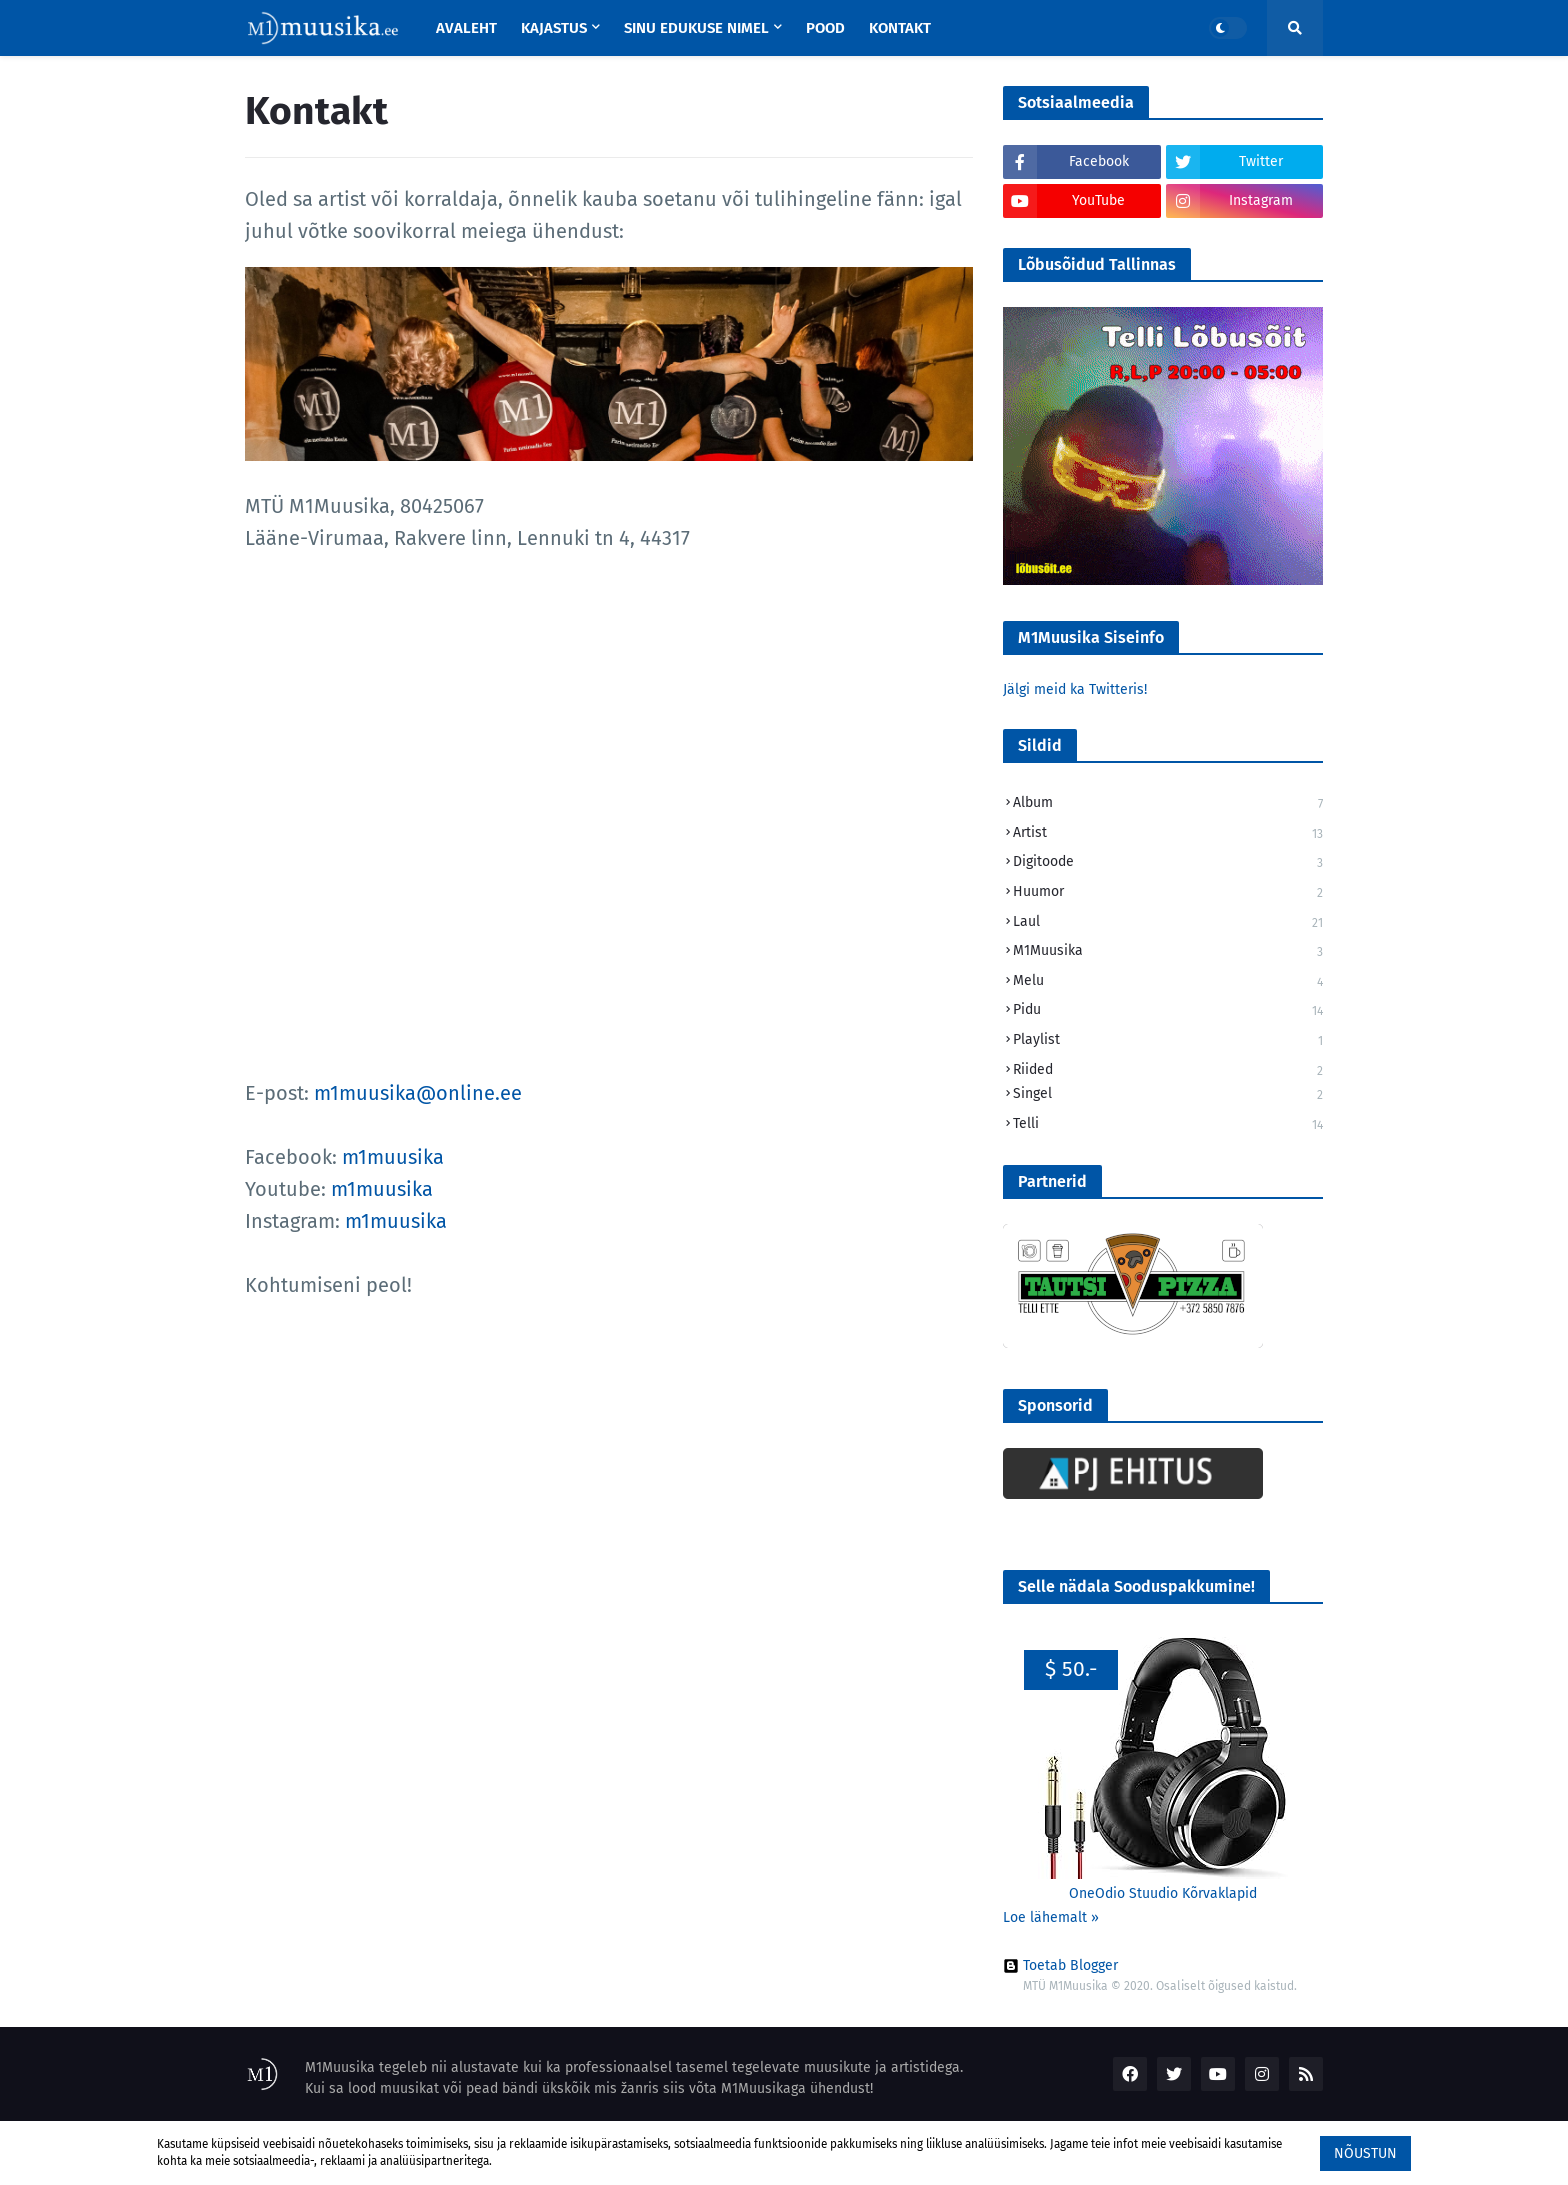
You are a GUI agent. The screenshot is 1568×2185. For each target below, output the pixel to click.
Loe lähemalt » (1051, 1917)
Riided (1168, 1070)
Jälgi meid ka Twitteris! (1075, 689)
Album (1168, 804)
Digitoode (1168, 863)
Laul (1168, 923)
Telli (1168, 1124)
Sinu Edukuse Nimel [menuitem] (696, 28)
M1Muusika (1168, 952)
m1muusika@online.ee (418, 1093)
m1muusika (393, 1157)
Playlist (1168, 1041)
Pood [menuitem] (825, 28)
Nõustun (1365, 2153)
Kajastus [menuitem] (554, 28)
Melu (1168, 982)
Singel (1168, 1095)
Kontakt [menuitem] (900, 28)
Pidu (1168, 1011)
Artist (1168, 834)
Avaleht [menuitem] (466, 28)
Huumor (1168, 893)
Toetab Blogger (1060, 1966)
